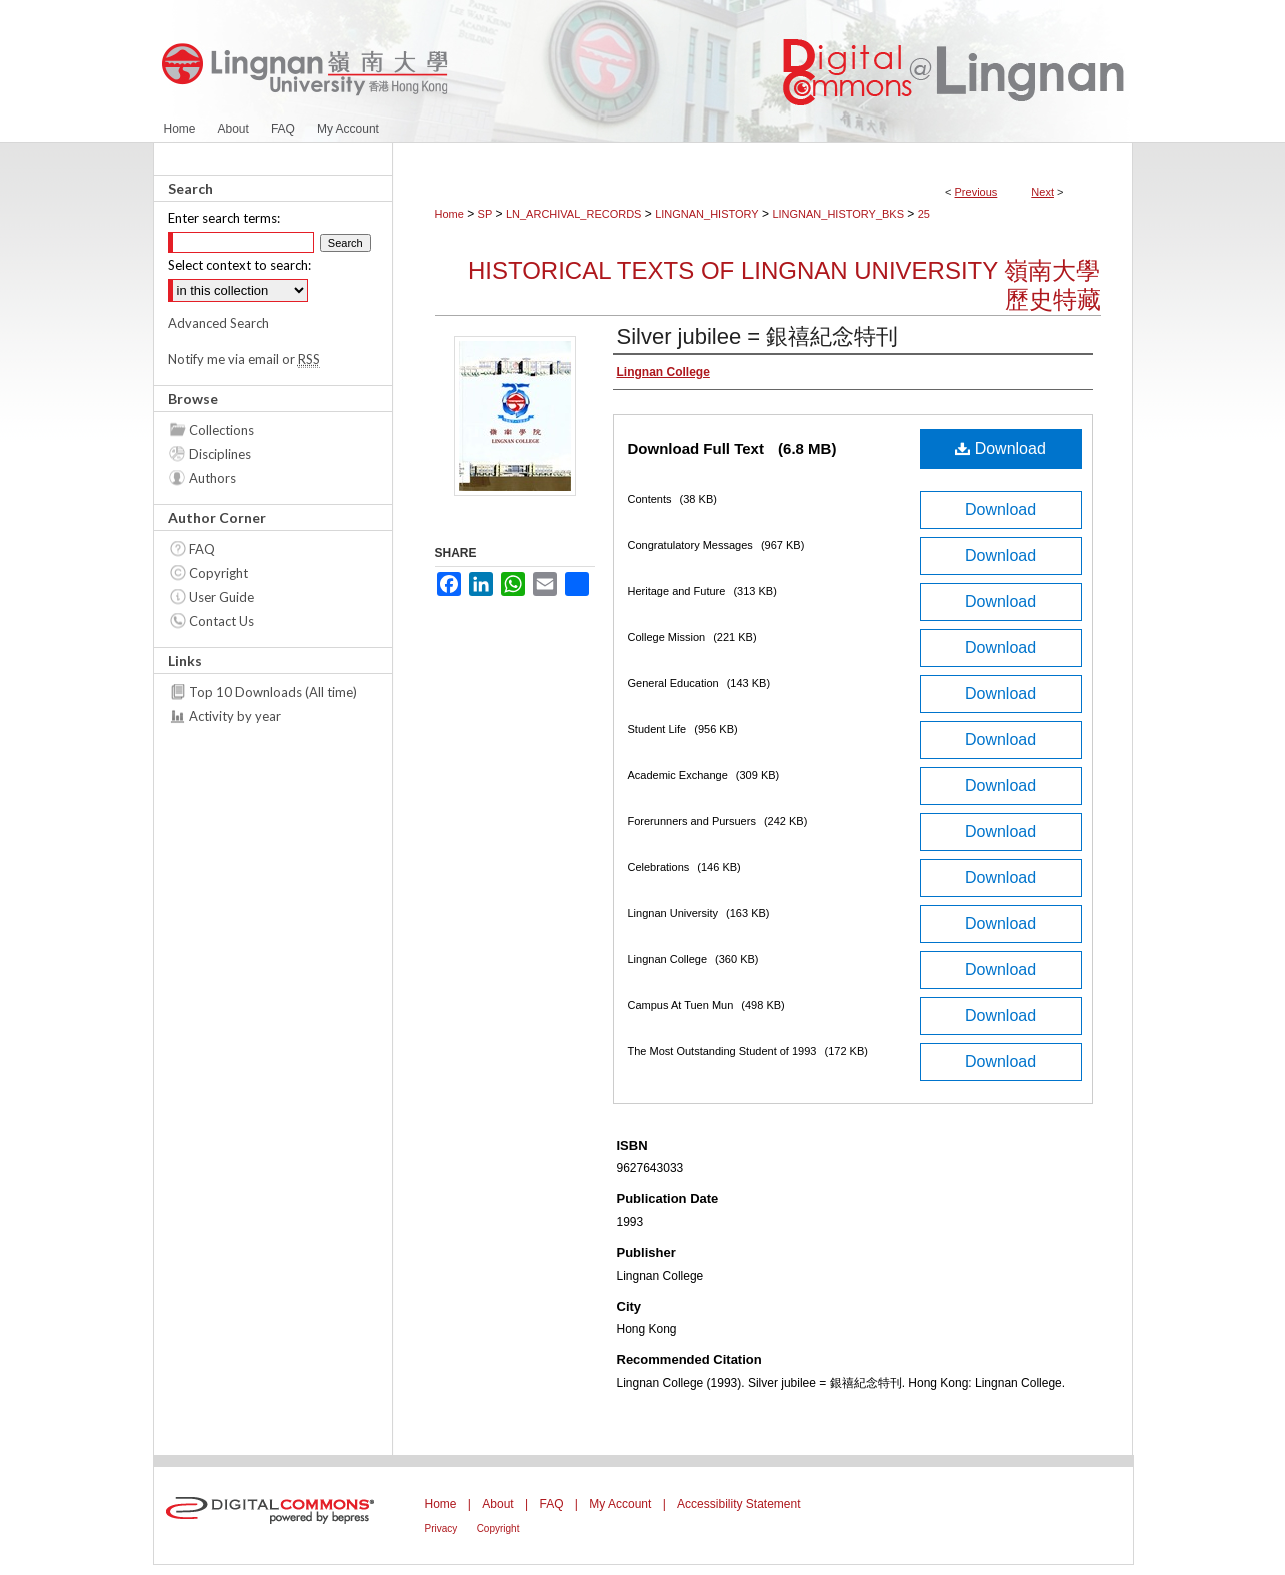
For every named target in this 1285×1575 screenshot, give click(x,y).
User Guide (221, 597)
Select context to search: (239, 265)
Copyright (218, 573)
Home (449, 214)
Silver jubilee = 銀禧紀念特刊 (758, 336)
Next (1042, 192)
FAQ (202, 549)
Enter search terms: (224, 218)
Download (1000, 448)
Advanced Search (218, 323)
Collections (221, 430)
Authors (212, 478)
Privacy (441, 1528)
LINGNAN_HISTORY (707, 214)
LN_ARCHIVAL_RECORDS (574, 214)
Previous (976, 192)
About (497, 1504)
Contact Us (221, 621)
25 (924, 214)
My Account (620, 1504)
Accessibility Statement (738, 1504)
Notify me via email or (244, 359)
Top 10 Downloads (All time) (273, 692)
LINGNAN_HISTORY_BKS (838, 214)
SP (485, 214)
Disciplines (220, 454)
